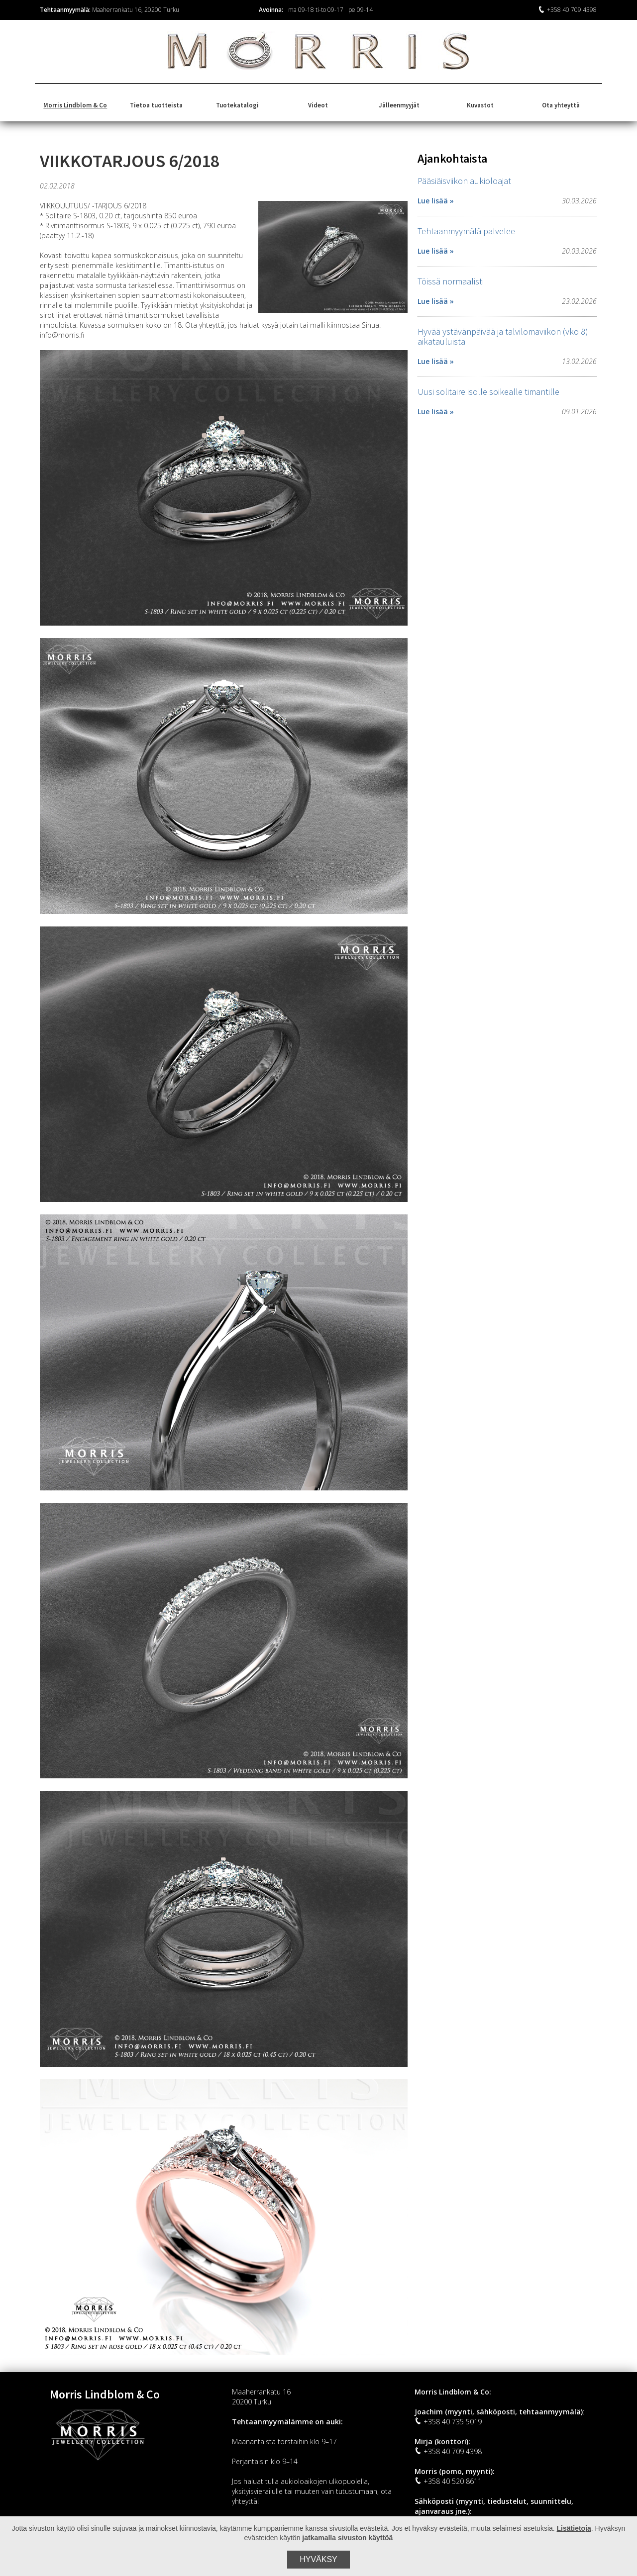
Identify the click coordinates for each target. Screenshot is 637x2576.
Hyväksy (318, 2559)
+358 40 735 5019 (448, 2421)
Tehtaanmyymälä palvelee (466, 231)
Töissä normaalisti (451, 281)
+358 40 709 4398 (567, 9)
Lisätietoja (574, 2528)
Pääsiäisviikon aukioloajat (464, 180)
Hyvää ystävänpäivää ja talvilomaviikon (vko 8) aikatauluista (503, 336)
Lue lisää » (436, 200)
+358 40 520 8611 (448, 2481)
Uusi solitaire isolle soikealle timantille (488, 391)
